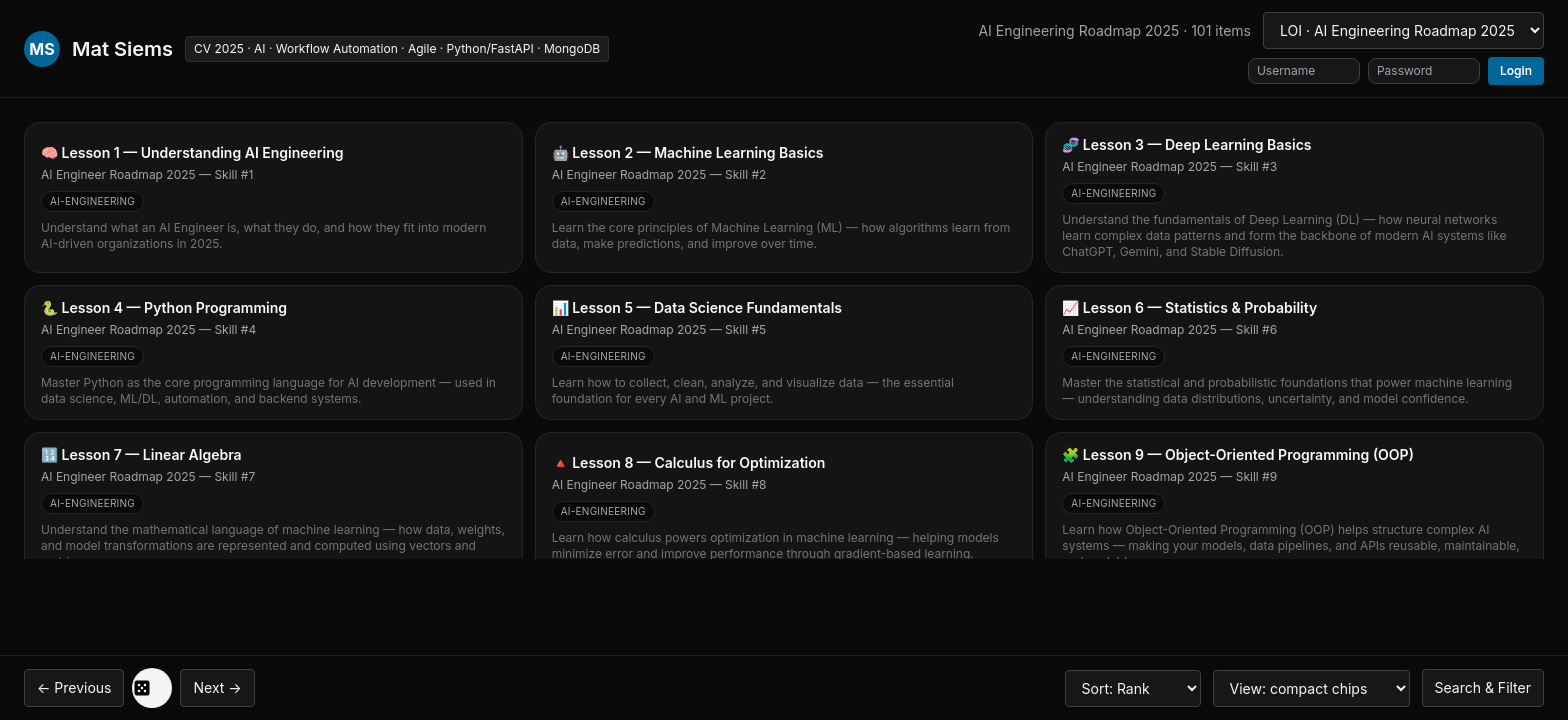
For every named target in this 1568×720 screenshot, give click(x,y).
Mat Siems (122, 49)
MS (41, 49)
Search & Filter (1483, 687)
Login (1516, 70)
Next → (217, 687)
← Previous (74, 687)
